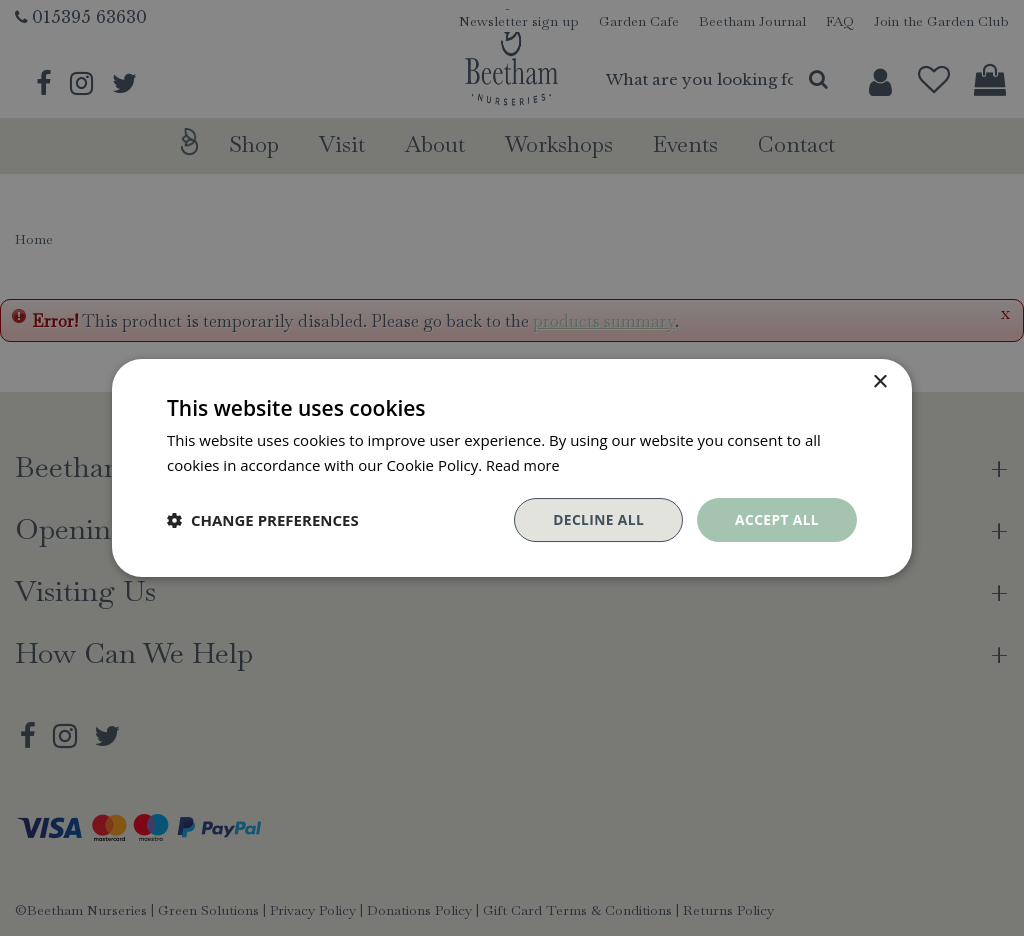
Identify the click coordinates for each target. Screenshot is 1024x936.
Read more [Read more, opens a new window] (524, 465)
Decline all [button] (596, 519)
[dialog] (512, 468)
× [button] (879, 382)
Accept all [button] (776, 519)
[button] (263, 520)
